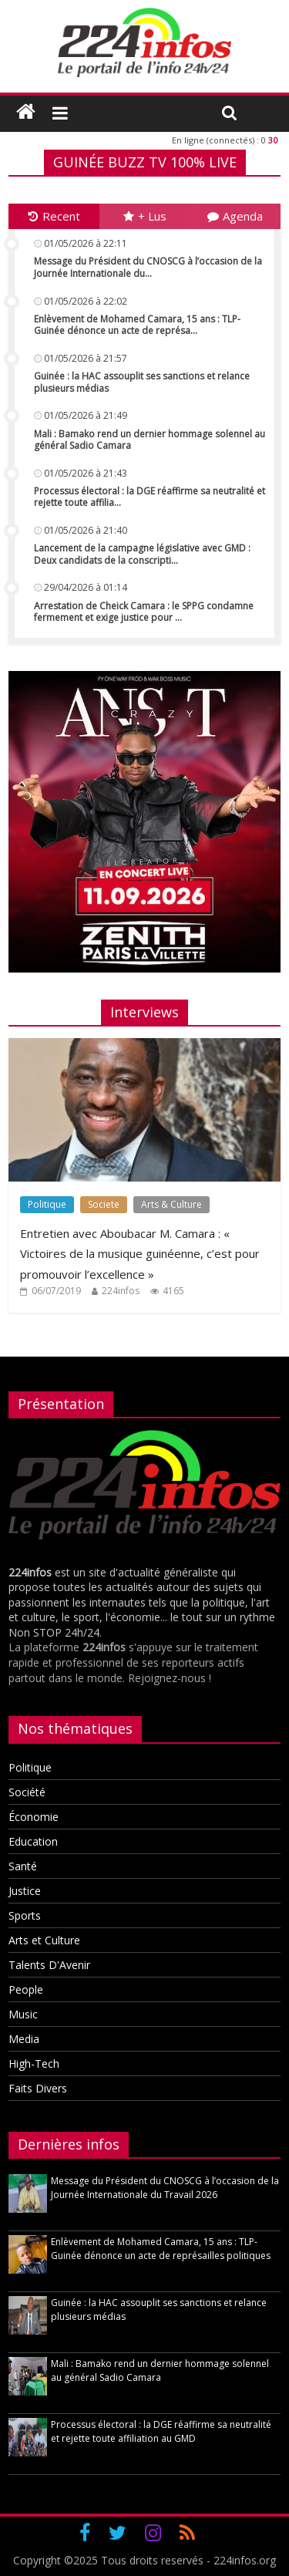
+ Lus (144, 216)
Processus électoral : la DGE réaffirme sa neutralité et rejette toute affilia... (149, 497)
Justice (24, 1890)
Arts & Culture (171, 1204)
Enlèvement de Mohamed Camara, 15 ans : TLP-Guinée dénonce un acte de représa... (137, 325)
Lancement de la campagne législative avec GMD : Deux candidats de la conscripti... (142, 554)
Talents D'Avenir (49, 1964)
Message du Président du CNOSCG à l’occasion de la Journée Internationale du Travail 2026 (165, 2187)
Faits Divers (37, 2088)
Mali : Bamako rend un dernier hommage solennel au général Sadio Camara (149, 440)
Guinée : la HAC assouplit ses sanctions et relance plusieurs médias (142, 382)
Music (23, 2014)
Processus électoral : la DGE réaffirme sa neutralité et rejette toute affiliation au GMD (161, 2431)
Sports (24, 1915)
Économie (33, 1816)
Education (33, 1841)
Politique (47, 1204)
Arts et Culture (44, 1940)
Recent (54, 216)
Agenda (235, 216)
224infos (120, 1290)
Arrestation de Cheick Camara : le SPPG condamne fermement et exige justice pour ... (144, 612)
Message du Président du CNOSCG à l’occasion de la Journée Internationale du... (148, 267)
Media (23, 2038)
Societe (103, 1204)
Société (26, 1792)
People (25, 1989)
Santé (22, 1866)
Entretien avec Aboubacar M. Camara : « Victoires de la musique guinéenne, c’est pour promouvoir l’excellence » (140, 1254)
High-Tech (33, 2063)
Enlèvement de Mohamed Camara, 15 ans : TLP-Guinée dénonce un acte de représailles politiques (161, 2248)
